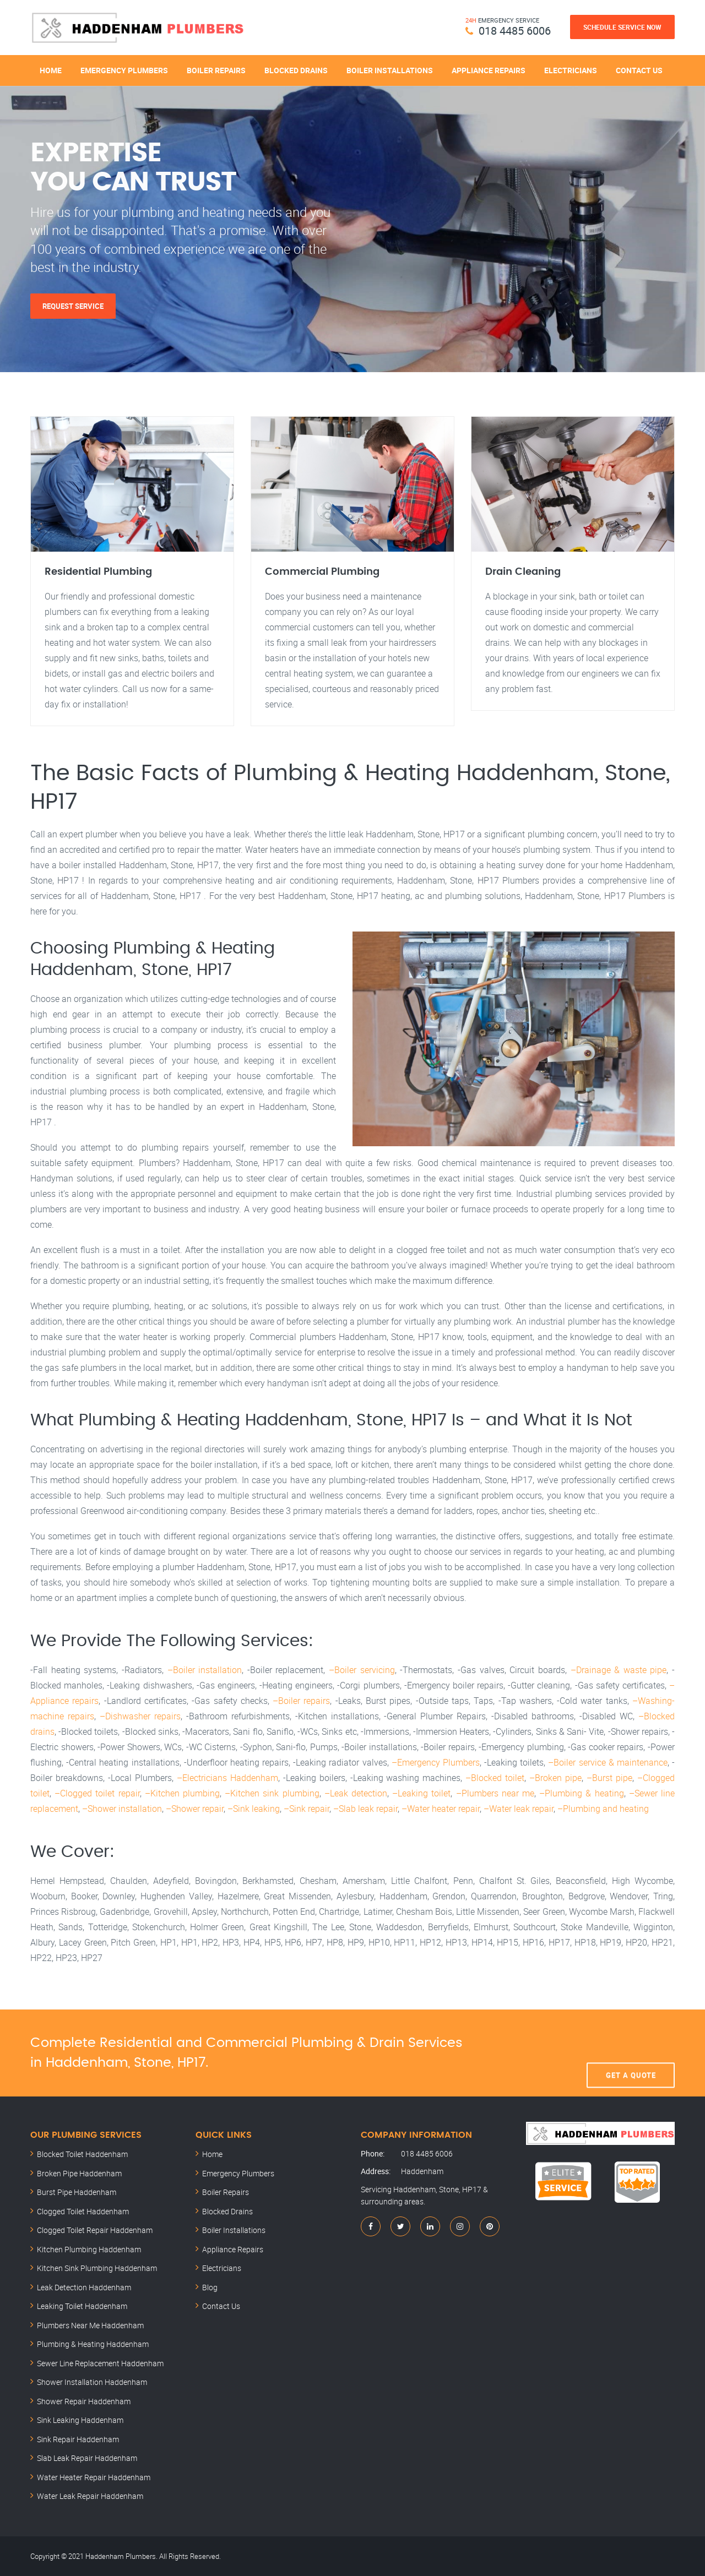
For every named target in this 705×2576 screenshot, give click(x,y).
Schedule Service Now (622, 27)
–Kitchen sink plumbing (272, 1793)
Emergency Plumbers (124, 70)
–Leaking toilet (421, 1793)
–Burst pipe (609, 1778)
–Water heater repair (441, 1808)
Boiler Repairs (216, 70)
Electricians (570, 70)
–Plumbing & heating (581, 1793)
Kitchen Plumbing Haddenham (89, 2249)
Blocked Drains (296, 70)
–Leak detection (355, 1793)
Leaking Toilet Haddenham (82, 2306)
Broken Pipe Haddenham (79, 2173)
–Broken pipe (555, 1778)
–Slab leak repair (365, 1808)
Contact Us (639, 70)
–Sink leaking (253, 1808)
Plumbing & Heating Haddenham (93, 2344)
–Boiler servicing (362, 1670)
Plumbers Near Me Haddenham (90, 2325)
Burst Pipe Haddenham (76, 2192)
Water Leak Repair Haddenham (90, 2496)
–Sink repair (306, 1808)
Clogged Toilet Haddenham (83, 2211)
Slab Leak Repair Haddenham (87, 2458)
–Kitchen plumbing (182, 1793)
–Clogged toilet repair (97, 1793)
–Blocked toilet (494, 1778)
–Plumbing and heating (603, 1808)
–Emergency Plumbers (436, 1762)
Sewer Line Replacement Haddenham (100, 2363)
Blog (210, 2287)
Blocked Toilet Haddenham (82, 2154)
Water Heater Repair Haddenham (93, 2477)
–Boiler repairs (301, 1701)
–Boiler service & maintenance (608, 1762)
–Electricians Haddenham (227, 1778)
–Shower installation (122, 1808)
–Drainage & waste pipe (619, 1670)
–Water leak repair (519, 1808)
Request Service (73, 306)
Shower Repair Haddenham (84, 2401)
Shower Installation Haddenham (92, 2382)
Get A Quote (631, 2053)
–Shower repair (195, 1808)
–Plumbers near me (495, 1793)
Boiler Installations (389, 70)
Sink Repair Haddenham (78, 2439)
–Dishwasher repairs (140, 1716)
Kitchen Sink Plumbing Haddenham (97, 2268)
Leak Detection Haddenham (84, 2287)
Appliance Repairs (488, 70)
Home (51, 70)
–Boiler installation (204, 1670)
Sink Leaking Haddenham (80, 2420)
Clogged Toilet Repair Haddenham (95, 2230)
